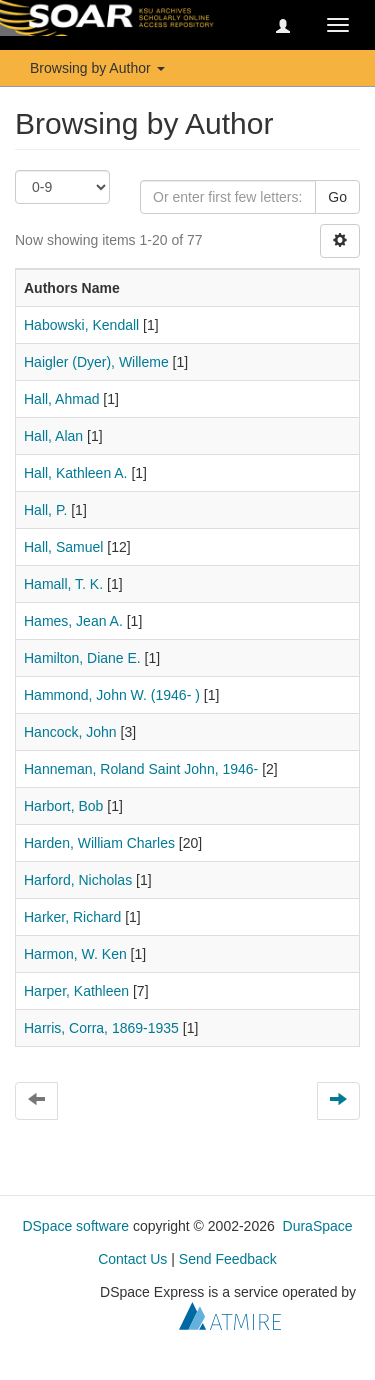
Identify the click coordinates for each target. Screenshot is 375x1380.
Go (337, 197)
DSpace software (75, 1226)
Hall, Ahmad (61, 399)
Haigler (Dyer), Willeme (96, 362)
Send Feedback (228, 1259)
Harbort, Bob (63, 806)
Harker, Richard (72, 917)
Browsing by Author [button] (97, 68)
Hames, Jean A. (73, 621)
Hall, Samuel (63, 547)
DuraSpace (318, 1226)
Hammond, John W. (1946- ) (112, 695)
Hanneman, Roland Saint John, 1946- (141, 769)
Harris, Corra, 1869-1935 (101, 1028)
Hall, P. (45, 510)
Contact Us (132, 1259)
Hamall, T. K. (63, 584)
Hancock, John (70, 732)
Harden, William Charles (99, 843)
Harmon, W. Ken (75, 954)
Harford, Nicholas (78, 880)
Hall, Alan (53, 436)
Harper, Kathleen (76, 991)
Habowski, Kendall (81, 325)
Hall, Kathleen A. (76, 473)
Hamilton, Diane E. (82, 658)
